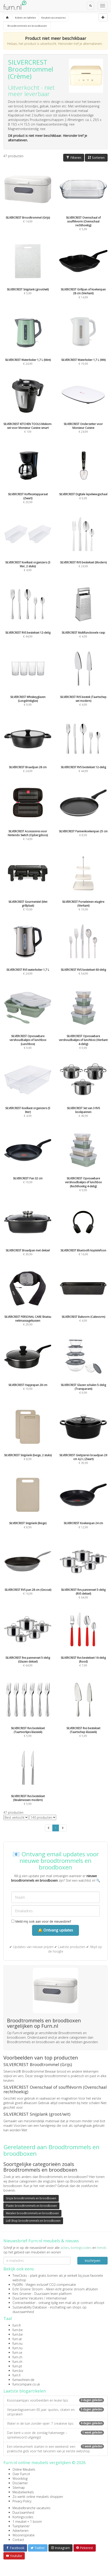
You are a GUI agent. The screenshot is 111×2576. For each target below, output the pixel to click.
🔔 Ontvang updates (55, 1930)
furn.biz (18, 2370)
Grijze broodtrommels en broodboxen (31, 2198)
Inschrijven (92, 2260)
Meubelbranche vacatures (31, 2508)
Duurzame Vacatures (28, 2298)
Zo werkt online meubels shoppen (38, 2496)
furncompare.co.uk (26, 2384)
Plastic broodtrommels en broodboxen (31, 2206)
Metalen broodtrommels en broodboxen (32, 2213)
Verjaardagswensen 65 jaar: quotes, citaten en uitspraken (55, 2411)
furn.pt (17, 2366)
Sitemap (19, 2487)
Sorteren (96, 157)
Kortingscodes (23, 2517)
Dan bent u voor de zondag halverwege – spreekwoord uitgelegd (55, 2435)
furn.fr (17, 2325)
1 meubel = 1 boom (27, 2521)
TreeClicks (20, 2275)
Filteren (73, 157)
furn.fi (16, 2375)
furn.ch (17, 2357)
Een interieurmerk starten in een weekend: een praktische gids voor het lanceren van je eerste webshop (55, 2448)
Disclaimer (20, 2483)
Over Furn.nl (21, 2474)
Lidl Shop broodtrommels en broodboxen (33, 2221)
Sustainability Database (30, 2307)
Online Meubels (24, 2469)
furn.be (18, 2330)
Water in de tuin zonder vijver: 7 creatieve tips (55, 2423)
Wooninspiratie (24, 2535)
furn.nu (18, 2343)
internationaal (56, 2298)
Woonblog (20, 2478)
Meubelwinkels (23, 2492)
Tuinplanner (21, 2526)
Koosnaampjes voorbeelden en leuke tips (55, 2400)
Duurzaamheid (23, 2512)
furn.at (17, 2339)
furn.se (17, 2352)
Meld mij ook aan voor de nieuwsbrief (41, 1921)
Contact (18, 2539)
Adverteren (20, 2530)
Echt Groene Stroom (28, 2289)
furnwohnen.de (23, 2380)
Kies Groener (22, 2293)
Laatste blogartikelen (24, 2391)
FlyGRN (18, 2284)
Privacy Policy (22, 2501)
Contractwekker (24, 2303)
